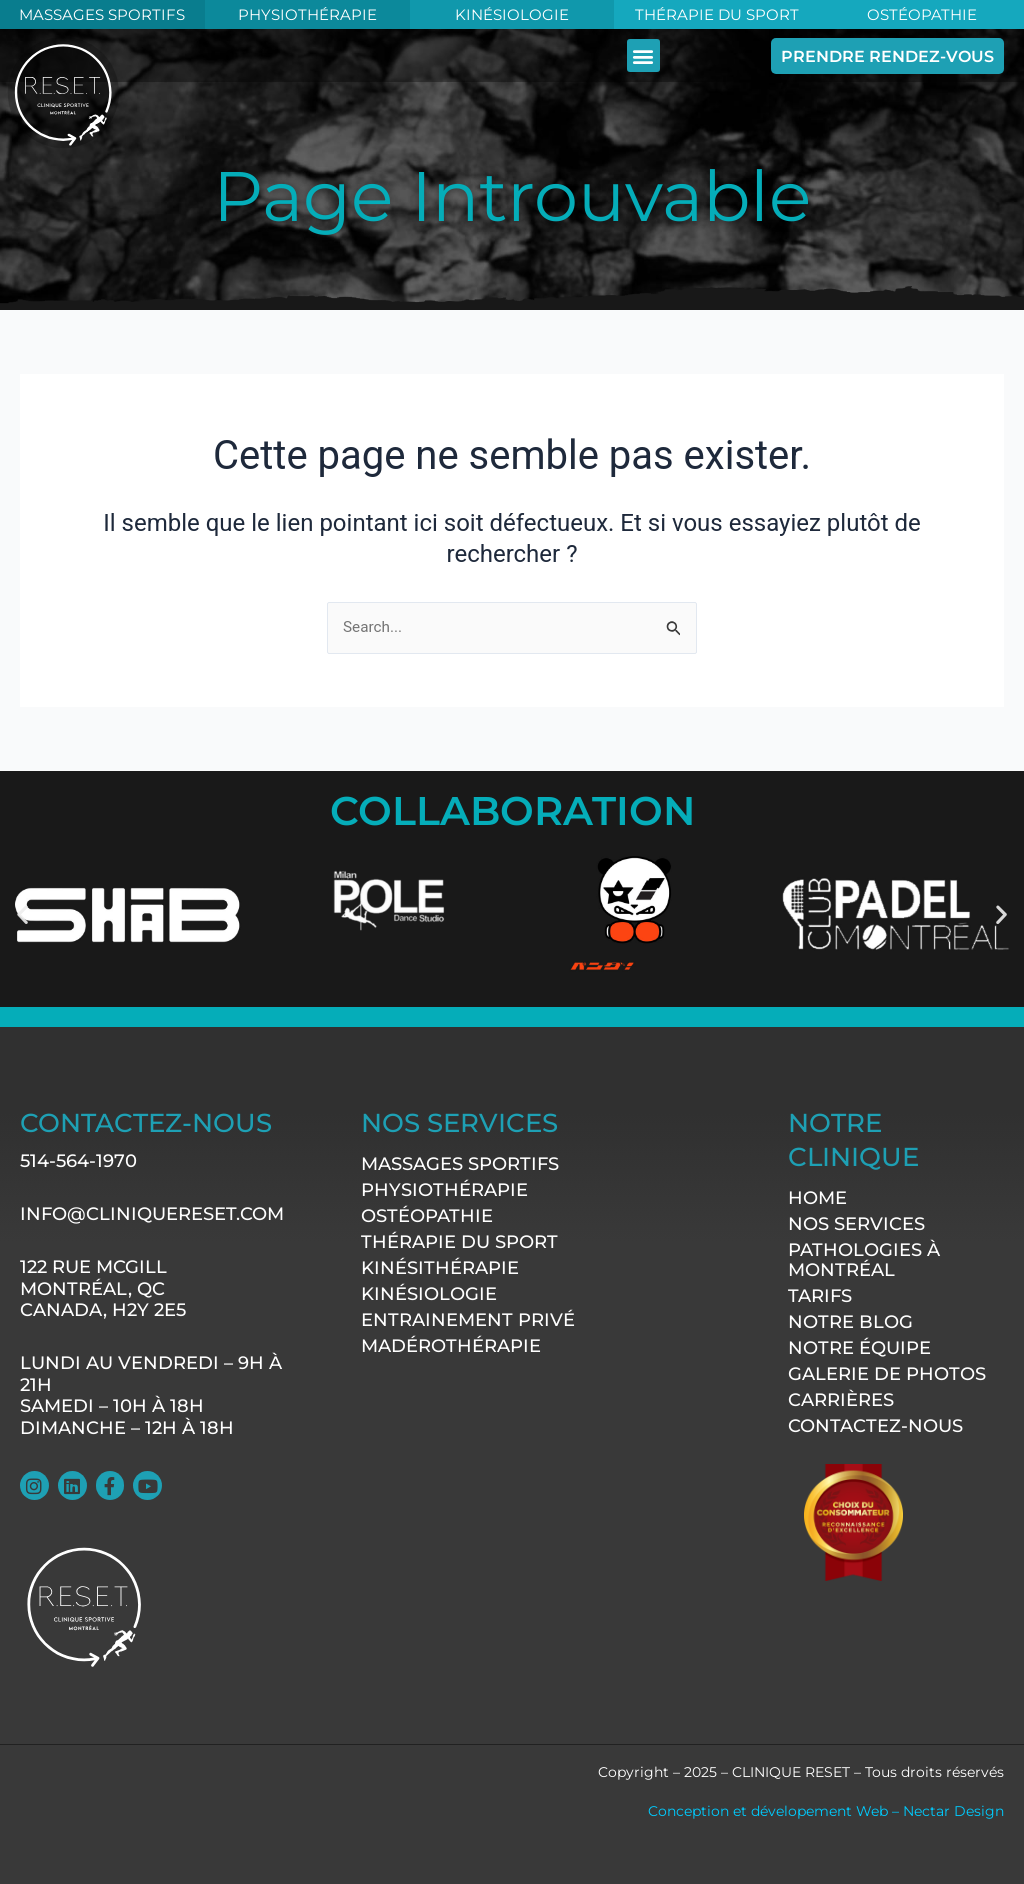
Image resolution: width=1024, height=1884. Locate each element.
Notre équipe (859, 1347)
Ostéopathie (921, 14)
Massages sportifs (460, 1164)
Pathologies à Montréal (864, 1259)
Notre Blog (850, 1321)
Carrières (841, 1399)
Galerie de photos (887, 1373)
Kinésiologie (429, 1294)
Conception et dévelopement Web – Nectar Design (826, 1811)
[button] (684, 54)
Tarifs (820, 1295)
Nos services (856, 1223)
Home (817, 1197)
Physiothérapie (307, 14)
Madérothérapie (451, 1346)
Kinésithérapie (440, 1268)
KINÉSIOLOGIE (511, 14)
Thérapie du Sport (716, 14)
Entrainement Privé (468, 1320)
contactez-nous (875, 1425)
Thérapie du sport (459, 1242)
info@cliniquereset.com (152, 1214)
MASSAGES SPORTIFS (102, 14)
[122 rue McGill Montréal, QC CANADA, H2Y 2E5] (544, 1534)
